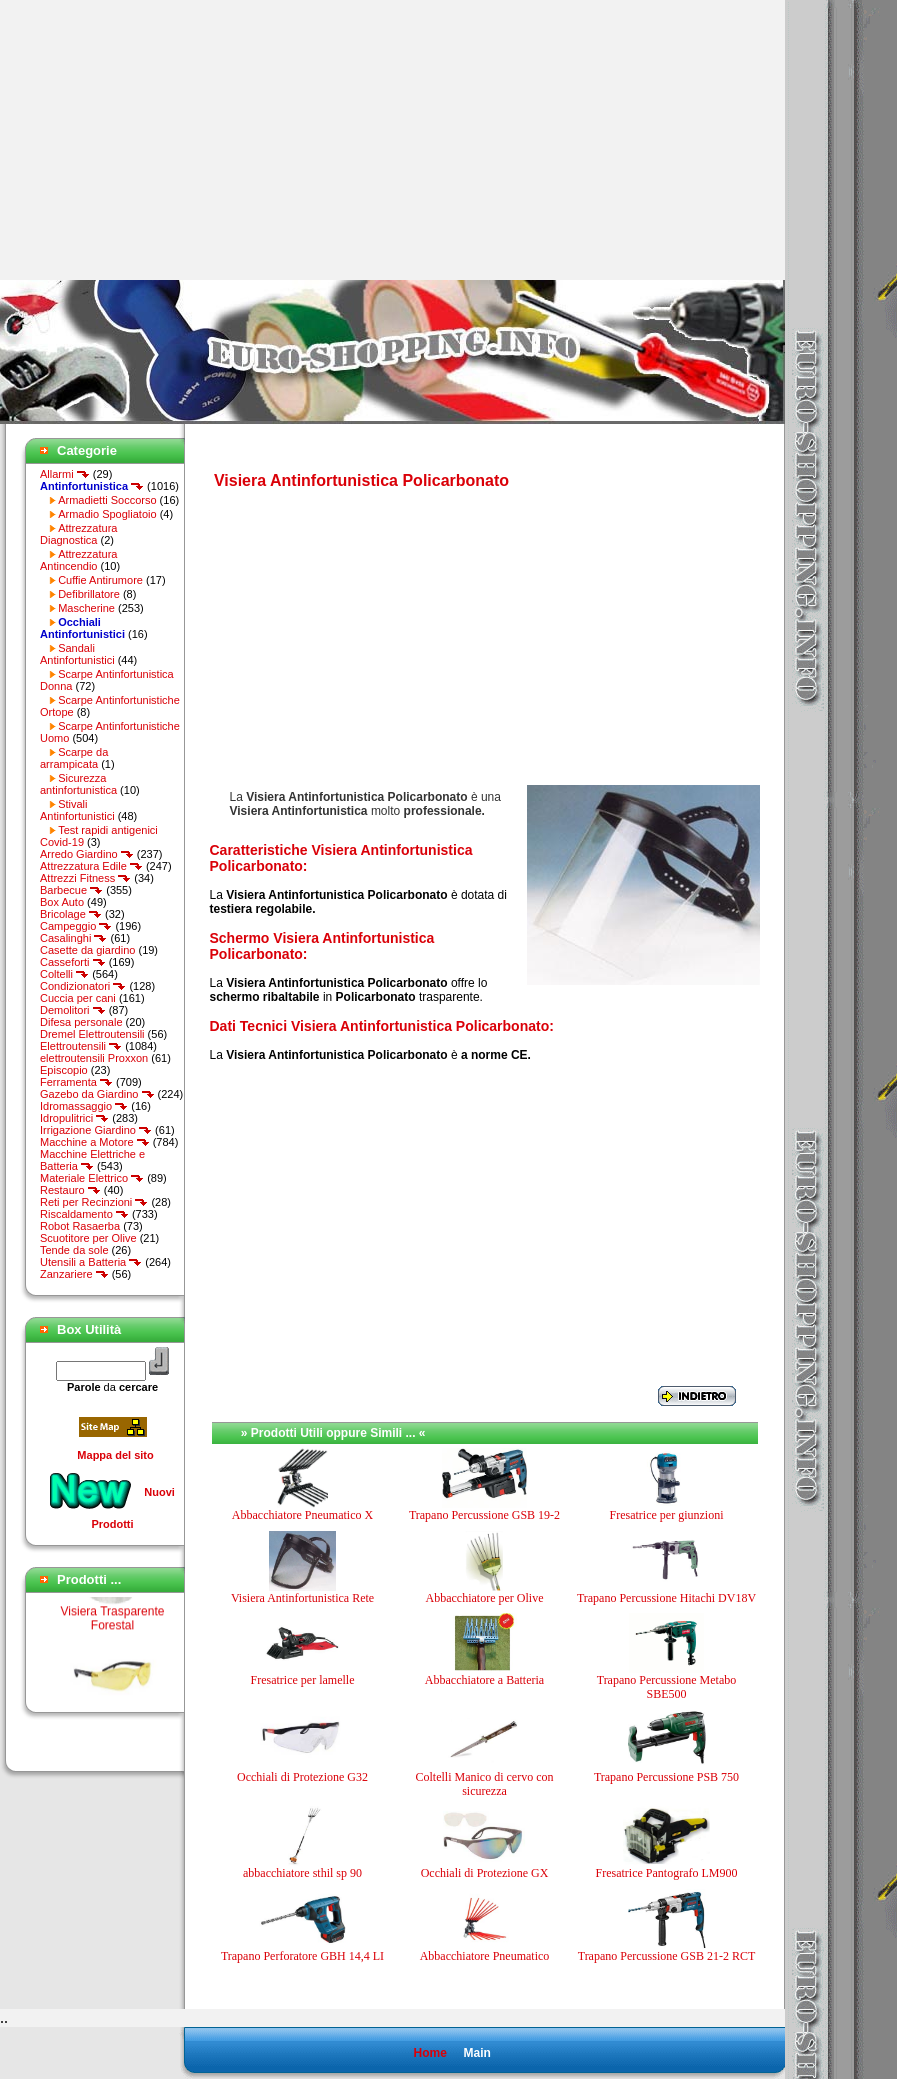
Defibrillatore (89, 594)
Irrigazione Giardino (96, 1130)
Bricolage (71, 914)
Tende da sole (74, 1250)
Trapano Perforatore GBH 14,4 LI (302, 1956)
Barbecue (71, 890)
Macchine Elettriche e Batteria (92, 1160)
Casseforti (73, 962)
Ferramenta (76, 1082)
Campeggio (76, 926)
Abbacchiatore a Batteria (484, 1680)
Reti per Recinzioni (94, 1202)
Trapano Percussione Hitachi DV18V (666, 1598)
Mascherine (86, 608)
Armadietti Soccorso (107, 500)
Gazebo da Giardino (97, 1094)
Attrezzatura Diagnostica (78, 534)
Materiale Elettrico (92, 1178)
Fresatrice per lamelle (303, 1680)
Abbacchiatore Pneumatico (485, 1956)
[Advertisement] (168, 140)
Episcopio (64, 1070)
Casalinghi (73, 938)
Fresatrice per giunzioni (667, 1515)
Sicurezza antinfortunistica (78, 784)
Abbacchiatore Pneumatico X (302, 1515)
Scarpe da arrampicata (74, 758)
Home (429, 2053)
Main (476, 2053)
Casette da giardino (87, 950)
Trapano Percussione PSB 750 (666, 1777)
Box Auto (62, 902)
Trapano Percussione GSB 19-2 (484, 1515)
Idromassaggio (84, 1106)
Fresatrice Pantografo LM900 (667, 1873)
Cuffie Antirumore (100, 580)
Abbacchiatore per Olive (485, 1598)
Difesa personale (81, 1022)
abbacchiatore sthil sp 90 (302, 1873)
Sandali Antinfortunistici (77, 654)
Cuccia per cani (78, 998)
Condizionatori (83, 986)
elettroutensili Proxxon (94, 1058)
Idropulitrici (74, 1118)
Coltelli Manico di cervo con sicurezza (485, 1784)
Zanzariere (74, 1274)
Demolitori (73, 1010)
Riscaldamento (84, 1214)
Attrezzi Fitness (85, 878)
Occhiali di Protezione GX (485, 1873)
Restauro (70, 1190)
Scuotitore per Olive (88, 1238)
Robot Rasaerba (80, 1226)
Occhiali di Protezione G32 (302, 1777)
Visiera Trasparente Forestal (113, 1624)
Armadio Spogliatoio (107, 514)
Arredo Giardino (87, 854)
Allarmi (65, 474)
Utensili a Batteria (91, 1262)
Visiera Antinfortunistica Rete (302, 1598)
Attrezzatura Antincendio (78, 560)
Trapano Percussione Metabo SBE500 (667, 1687)
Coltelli (64, 974)
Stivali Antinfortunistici (77, 810)
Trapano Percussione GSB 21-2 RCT (667, 1956)
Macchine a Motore (95, 1142)
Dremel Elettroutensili (92, 1034)
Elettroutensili (81, 1046)
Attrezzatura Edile (91, 866)
